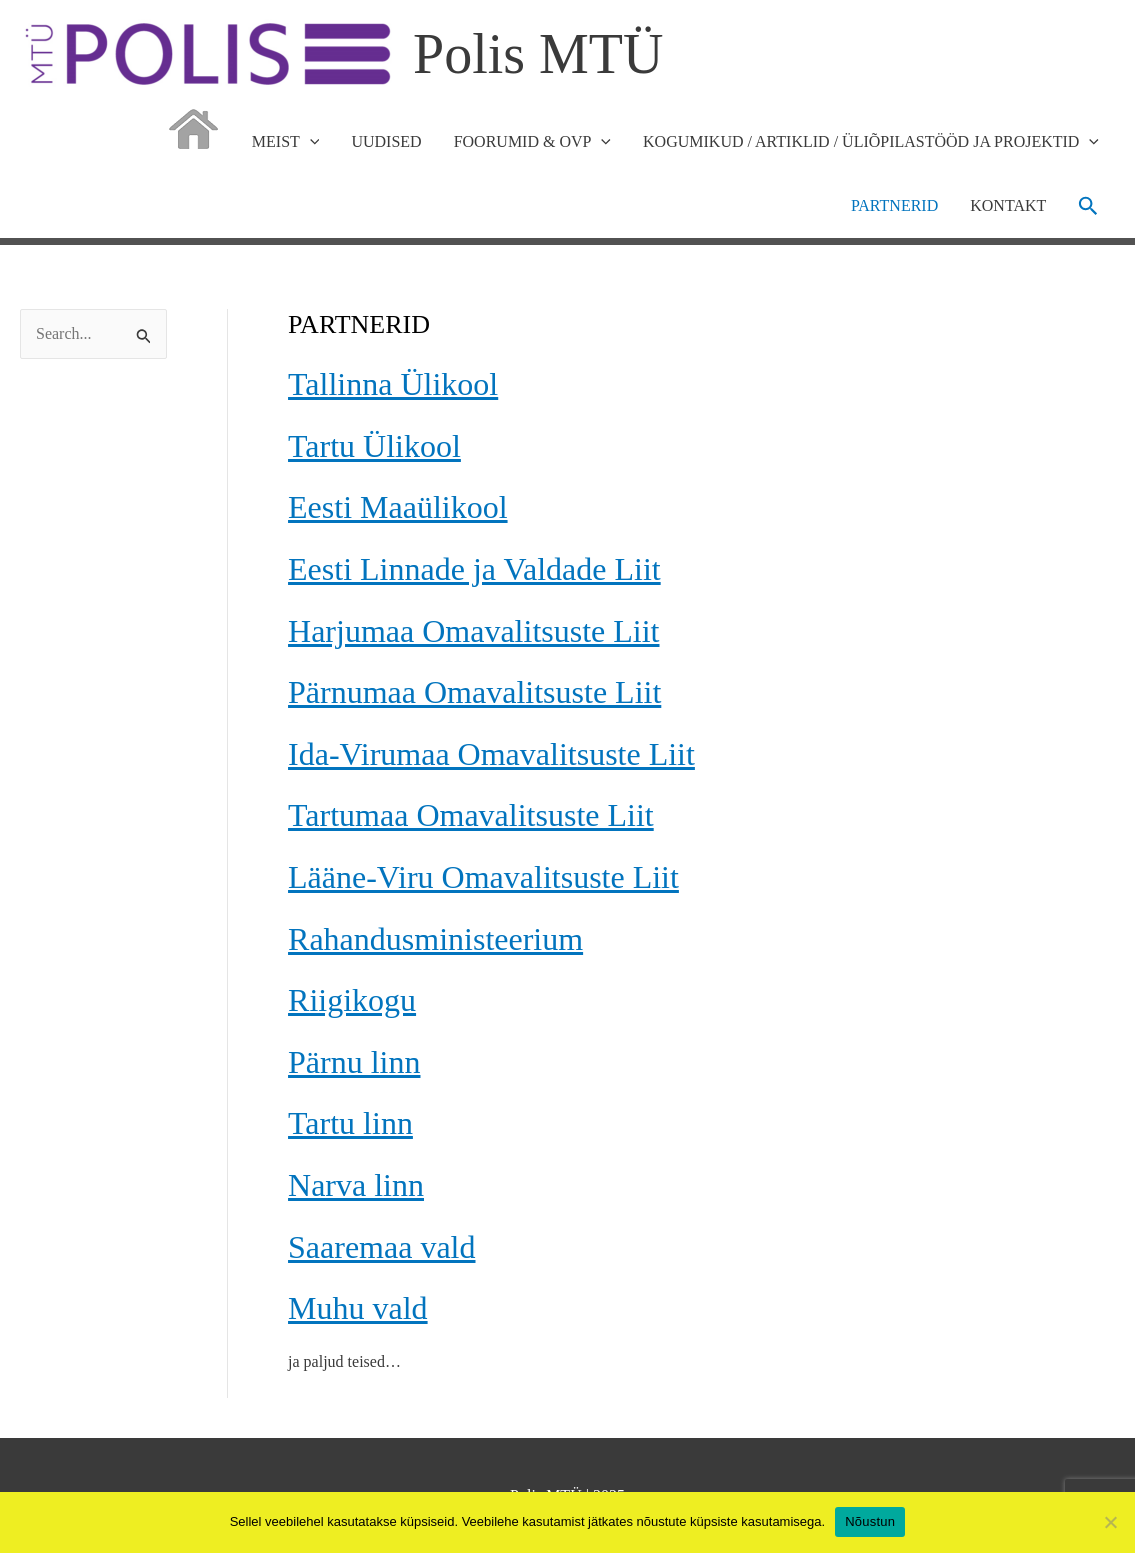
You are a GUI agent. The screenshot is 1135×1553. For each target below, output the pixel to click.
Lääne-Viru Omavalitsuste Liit (483, 877)
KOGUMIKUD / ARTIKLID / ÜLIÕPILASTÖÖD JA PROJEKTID (871, 142)
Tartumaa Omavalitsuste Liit (471, 815)
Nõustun (870, 1521)
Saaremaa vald (381, 1247)
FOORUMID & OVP (532, 142)
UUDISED (386, 141)
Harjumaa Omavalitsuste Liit (473, 631)
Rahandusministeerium (435, 939)
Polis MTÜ (538, 54)
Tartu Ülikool (374, 446)
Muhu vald (358, 1308)
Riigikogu (352, 1000)
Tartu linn (350, 1123)
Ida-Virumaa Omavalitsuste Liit (491, 754)
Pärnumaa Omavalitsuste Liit (474, 692)
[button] (1088, 206)
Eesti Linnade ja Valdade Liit (474, 569)
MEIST (286, 142)
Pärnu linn (354, 1062)
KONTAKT (1008, 205)
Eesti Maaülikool (398, 507)
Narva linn (356, 1185)
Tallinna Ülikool (393, 384)
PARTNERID (894, 205)
